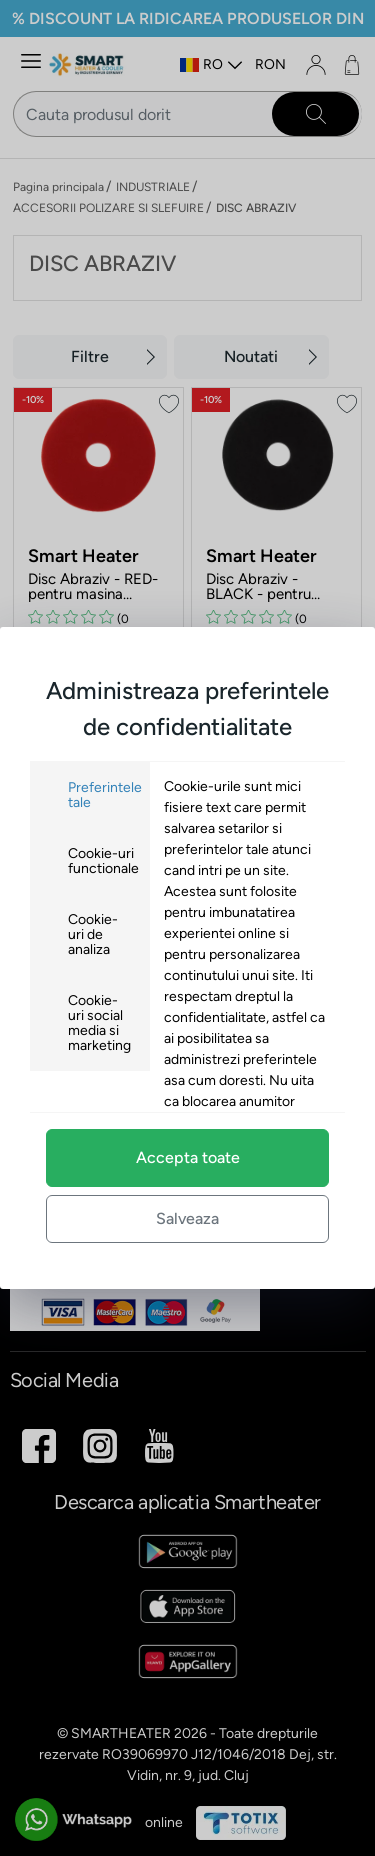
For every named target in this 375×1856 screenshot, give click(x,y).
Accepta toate (188, 1157)
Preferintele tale (105, 795)
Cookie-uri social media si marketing (99, 1023)
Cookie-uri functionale (103, 861)
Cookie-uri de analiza (93, 934)
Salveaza (187, 1218)
